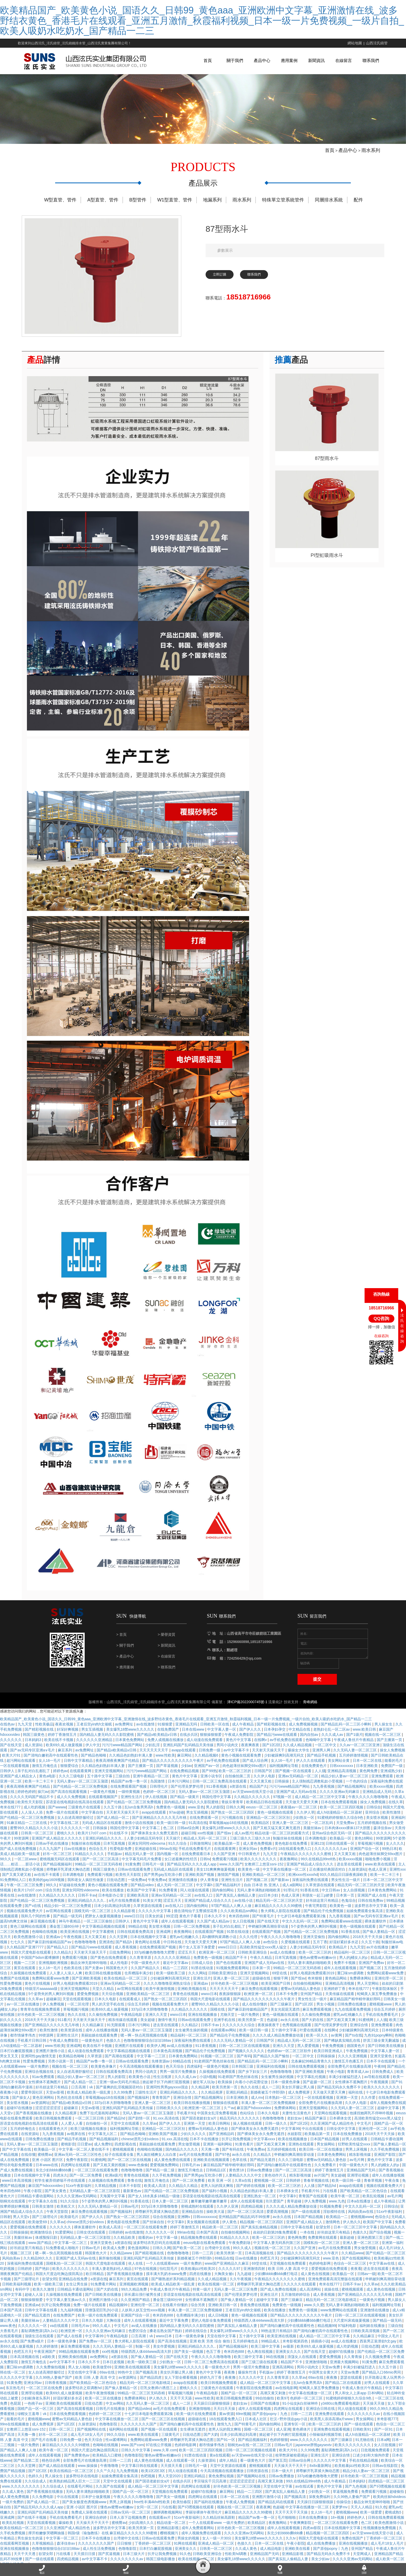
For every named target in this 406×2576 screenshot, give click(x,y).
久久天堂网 (118, 1946)
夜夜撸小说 (9, 2102)
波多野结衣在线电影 (82, 2485)
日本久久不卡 (215, 1925)
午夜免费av (157, 1889)
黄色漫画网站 (139, 2257)
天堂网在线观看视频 (331, 2122)
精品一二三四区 (176, 1977)
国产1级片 (354, 1744)
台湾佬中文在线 (218, 2257)
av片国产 (321, 2184)
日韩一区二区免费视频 (192, 1936)
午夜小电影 (336, 2081)
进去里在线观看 (350, 1873)
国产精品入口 (58, 1956)
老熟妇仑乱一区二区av (332, 1739)
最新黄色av (132, 2200)
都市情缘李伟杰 (23, 2044)
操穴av (43, 1801)
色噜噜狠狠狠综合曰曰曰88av (148, 2050)
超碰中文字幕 (388, 2117)
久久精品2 (190, 2034)
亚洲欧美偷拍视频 (73, 2366)
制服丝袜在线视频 (288, 1847)
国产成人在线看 (70, 2345)
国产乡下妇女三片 (253, 2081)
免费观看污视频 (225, 1868)
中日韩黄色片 (249, 1863)
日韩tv (205, 1868)
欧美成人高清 (155, 2195)
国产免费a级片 (32, 2350)
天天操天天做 (374, 2413)
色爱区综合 (138, 2340)
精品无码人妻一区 (140, 1863)
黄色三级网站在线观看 (28, 1936)
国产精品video (142, 1894)
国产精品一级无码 (68, 1925)
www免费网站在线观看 (339, 2319)
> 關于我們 (125, 1655)
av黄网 (337, 2044)
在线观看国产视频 (210, 1941)
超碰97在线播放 (19, 2117)
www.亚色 (196, 1816)
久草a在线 (243, 2190)
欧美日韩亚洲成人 (329, 2060)
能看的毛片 (394, 1770)
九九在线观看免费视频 (353, 2019)
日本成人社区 (256, 2428)
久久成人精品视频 (298, 1754)
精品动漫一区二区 (172, 2532)
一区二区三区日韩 (90, 2127)
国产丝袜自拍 (153, 2231)
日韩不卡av (87, 1905)
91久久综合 (178, 1853)
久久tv (291, 2547)
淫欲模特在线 (334, 2221)
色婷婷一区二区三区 (160, 1801)
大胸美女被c (224, 2283)
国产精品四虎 (151, 2387)
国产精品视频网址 (352, 1796)
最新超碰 (347, 2247)
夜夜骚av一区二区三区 (299, 1816)
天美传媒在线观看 (340, 2003)
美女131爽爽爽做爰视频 (216, 1879)
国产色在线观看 (229, 1972)
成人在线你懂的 (255, 2013)
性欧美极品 (44, 1733)
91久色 (381, 2516)
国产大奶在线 (313, 2029)
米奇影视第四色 (295, 2350)
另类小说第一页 (61, 2070)
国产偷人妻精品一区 (379, 1941)
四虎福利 (194, 2076)
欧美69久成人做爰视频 (64, 1754)
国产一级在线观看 (306, 2221)
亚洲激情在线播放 (183, 1889)
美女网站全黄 (339, 1770)
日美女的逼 (154, 1925)
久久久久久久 (11, 1749)
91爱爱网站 (64, 2242)
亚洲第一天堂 (347, 2107)
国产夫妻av (94, 1977)
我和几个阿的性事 (36, 1925)
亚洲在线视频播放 (203, 2024)
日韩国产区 (263, 1780)
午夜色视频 (73, 1946)
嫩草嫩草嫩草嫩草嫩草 (209, 2210)
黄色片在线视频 (38, 1993)
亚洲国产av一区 (207, 1775)
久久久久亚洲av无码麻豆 (340, 1801)
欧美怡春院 (182, 2511)
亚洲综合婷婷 (96, 2527)
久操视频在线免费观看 (28, 1982)
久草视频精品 (43, 2553)
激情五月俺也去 (45, 1775)
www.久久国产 (230, 1873)
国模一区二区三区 (259, 2439)
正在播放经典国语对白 (327, 1879)
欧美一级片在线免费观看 (98, 2324)
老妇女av (295, 2127)
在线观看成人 (130, 2008)
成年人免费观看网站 (198, 2537)
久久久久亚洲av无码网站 (77, 2205)
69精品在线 (182, 2070)
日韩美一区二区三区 (38, 1842)
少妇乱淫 (153, 1754)
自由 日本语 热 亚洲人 (262, 1894)
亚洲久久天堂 (156, 2024)
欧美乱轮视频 (374, 2205)
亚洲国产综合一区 (365, 1858)
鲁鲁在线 (134, 2190)
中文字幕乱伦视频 (312, 2086)
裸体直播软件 (376, 1930)
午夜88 (379, 2076)
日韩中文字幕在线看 (297, 2236)
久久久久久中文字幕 (155, 1920)
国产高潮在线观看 (120, 2065)
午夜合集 (392, 2190)
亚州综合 (373, 1822)
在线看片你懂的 (175, 2314)
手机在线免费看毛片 (195, 1858)
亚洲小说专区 (211, 1785)
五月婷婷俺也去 (23, 2138)
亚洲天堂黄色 (381, 2065)
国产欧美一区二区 (187, 2257)
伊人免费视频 (53, 2013)
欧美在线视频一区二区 (216, 2293)
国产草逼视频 (167, 1775)
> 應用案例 (125, 1676)
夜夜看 (356, 2278)
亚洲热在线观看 (301, 2153)
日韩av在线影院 (385, 2475)
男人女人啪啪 (79, 2376)
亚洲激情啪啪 (316, 2371)
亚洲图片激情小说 (50, 2060)
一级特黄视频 (129, 1801)
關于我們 (235, 60)
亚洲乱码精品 (237, 2102)
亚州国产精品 (311, 2003)
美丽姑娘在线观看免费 (99, 2044)
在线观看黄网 (81, 1780)
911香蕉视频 (217, 1796)
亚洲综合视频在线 (40, 2081)
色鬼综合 (348, 1910)
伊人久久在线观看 (311, 1770)
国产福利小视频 (215, 2200)
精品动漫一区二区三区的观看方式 (282, 1842)
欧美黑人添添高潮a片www (332, 2428)
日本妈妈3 (33, 1749)
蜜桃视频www (381, 2013)
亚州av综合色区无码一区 (332, 1842)
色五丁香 (214, 2361)
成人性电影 (119, 1972)
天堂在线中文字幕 (222, 2345)
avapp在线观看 (184, 1759)
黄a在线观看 (219, 2464)
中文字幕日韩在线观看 (140, 2475)
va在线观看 (59, 2335)
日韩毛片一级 (153, 1873)
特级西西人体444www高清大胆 (259, 2330)
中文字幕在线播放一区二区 (285, 1879)
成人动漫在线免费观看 (205, 1749)
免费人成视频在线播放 (166, 1749)
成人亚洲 (283, 2439)
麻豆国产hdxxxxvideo (254, 2117)
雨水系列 (369, 159)
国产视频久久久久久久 (246, 2060)
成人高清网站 (310, 2299)
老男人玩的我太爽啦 (217, 2195)
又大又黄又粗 (261, 1790)
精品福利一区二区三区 (352, 1962)
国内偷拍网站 (223, 1899)
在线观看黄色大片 (54, 2138)
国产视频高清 (146, 2382)
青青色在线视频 (186, 2003)
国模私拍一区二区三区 (322, 2252)
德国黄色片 (356, 2055)
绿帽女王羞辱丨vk (32, 2423)
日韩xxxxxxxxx (342, 1775)
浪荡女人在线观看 (302, 2366)
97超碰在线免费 (72, 1894)
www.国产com (132, 2454)
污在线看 (330, 2200)
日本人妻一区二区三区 (170, 2210)
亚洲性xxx (397, 1879)
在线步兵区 (189, 1744)
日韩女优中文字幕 (342, 2138)
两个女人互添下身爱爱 (197, 1956)
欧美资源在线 (72, 2039)
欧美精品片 (338, 1956)
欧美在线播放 (113, 1899)
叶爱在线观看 (311, 2039)
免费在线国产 (353, 2547)
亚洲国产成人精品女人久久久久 (57, 1847)
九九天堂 (25, 1733)
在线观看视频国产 (104, 1806)
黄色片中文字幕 (239, 1749)
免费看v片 (268, 1858)
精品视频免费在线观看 (199, 2247)
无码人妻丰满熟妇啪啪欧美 (259, 1899)
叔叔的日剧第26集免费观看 (275, 2242)
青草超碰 (294, 2210)
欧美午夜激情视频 (161, 1998)
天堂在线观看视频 (77, 2008)
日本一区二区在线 (368, 1770)
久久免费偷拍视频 (51, 2376)
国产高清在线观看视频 (69, 1801)
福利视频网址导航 (284, 1775)
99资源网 (22, 1847)
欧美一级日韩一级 (172, 1832)
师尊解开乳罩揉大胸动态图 (68, 1879)
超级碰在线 (261, 1987)
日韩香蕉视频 (56, 2392)
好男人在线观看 (355, 2148)
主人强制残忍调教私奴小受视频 (318, 1790)
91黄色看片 (244, 2153)
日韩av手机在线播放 (52, 1853)
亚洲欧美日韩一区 (223, 2314)
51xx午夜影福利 (79, 2195)
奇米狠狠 (315, 1987)
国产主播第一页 (390, 1749)
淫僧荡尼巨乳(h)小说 (102, 2319)
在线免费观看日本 (197, 1863)
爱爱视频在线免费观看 (28, 2236)
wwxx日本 (209, 2003)
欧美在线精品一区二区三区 (126, 1987)
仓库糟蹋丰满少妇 (139, 1982)
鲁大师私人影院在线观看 (281, 1920)
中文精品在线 (299, 1739)
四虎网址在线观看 (76, 2174)
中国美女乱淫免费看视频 (217, 2122)
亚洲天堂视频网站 (110, 1780)
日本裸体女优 (340, 2127)
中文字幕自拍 (92, 1822)
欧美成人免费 (114, 2257)
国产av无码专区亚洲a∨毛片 (33, 1759)
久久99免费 (123, 2102)
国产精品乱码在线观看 (276, 2511)
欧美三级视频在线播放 (89, 2138)
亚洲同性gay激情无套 (39, 2065)
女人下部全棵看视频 (181, 2387)
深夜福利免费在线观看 (310, 1889)
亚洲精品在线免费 (74, 2288)
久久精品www (121, 2262)
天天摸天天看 (172, 2475)
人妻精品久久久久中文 (244, 2184)
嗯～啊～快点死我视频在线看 (144, 2044)
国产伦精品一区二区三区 (385, 2262)
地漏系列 (212, 209)
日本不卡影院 (130, 2195)
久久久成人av (332, 1744)
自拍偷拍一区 (97, 2133)
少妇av (186, 1775)
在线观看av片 (160, 2527)
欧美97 (282, 2407)
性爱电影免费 (121, 1858)
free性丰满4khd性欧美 (152, 2511)
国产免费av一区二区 (96, 2350)
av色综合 (271, 1951)
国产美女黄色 (56, 2200)
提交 (317, 1688)
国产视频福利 (138, 2107)
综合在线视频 (164, 2226)
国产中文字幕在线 (17, 2159)
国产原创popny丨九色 (270, 2423)
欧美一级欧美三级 (171, 1982)
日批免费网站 (120, 1962)
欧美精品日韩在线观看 (265, 1811)
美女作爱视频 (164, 2356)
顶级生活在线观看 (40, 2345)
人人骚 (320, 1780)
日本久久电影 (106, 2008)
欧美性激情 (392, 1822)
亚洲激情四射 (254, 2278)
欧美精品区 (260, 1832)
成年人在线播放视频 (102, 2039)
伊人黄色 (230, 2231)
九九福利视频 (71, 2319)
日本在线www (193, 1739)
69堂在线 (280, 1982)
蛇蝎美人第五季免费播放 (377, 2003)
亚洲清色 (106, 1951)
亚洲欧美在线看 (298, 2558)
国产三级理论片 (45, 2226)
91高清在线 (198, 1832)
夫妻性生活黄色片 (297, 2122)
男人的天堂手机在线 (108, 2013)
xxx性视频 (206, 1842)
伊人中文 (92, 1754)
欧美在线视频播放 (293, 2148)
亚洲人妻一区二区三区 (290, 1832)
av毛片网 (357, 2169)
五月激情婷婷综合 (296, 2304)
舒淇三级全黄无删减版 (381, 2050)
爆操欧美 (66, 2532)
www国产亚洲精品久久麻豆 (227, 2273)
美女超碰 (148, 2029)
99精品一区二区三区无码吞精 (99, 1873)
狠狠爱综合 (69, 1775)
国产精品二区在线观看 (343, 2392)
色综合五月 (98, 1858)
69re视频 (243, 2423)
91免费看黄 (168, 1899)
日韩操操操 (326, 2065)
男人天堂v (21, 2226)
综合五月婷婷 (138, 2013)
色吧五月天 (269, 2267)
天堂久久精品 (103, 1998)
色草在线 (240, 2169)
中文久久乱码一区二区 (300, 1930)
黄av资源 (226, 2423)
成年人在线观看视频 (178, 1930)
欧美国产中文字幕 (142, 1899)
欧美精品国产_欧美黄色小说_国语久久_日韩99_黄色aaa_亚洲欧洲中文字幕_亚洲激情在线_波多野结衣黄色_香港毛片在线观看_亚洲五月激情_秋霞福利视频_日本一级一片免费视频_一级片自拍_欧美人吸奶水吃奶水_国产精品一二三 (202, 20)
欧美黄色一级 (249, 1879)
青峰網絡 (310, 1711)
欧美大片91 (11, 1765)
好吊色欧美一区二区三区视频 (235, 1993)
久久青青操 (353, 2366)
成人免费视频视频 (304, 1733)
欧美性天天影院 (30, 1811)
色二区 (169, 1837)
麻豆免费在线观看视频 (260, 1998)
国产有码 (244, 2065)
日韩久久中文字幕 (136, 2459)
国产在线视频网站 (357, 2267)
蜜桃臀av (45, 2164)
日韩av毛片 (130, 2216)
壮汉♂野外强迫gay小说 (289, 2428)
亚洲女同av (248, 1858)
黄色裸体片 (301, 2439)
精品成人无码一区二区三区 (205, 1847)
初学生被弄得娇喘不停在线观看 (60, 2190)
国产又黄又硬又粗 (17, 1884)
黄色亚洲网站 (43, 2107)
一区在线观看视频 (15, 1775)
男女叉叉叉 (9, 2065)
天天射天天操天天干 (269, 1759)
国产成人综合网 (255, 1770)
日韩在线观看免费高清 (135, 1941)
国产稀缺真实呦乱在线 (342, 2050)
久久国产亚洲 (224, 1863)
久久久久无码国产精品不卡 (32, 1806)
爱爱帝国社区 (32, 2102)
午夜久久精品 (261, 1967)
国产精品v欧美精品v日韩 (157, 1744)
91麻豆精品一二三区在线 (27, 1832)
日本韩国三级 (242, 2076)
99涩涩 (171, 1925)
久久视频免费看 (378, 2366)
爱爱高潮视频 (277, 2221)
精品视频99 (118, 2314)
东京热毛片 (15, 2397)
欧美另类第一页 (251, 2029)
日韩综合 (373, 1816)
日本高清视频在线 (260, 2262)
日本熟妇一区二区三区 (283, 2107)
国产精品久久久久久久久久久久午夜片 (173, 1770)
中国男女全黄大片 (324, 2382)
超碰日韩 (188, 1842)
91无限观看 (116, 2034)
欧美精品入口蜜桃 (107, 2464)
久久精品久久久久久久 (252, 1806)
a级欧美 (49, 2366)
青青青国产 (161, 2107)
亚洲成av (54, 1946)
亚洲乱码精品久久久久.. (105, 1847)
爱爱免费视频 (88, 2003)
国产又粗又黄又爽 (342, 2029)
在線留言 (343, 60)
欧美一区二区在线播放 (103, 2407)
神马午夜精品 (70, 1930)
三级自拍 (123, 1785)
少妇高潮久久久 (141, 2532)
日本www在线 (47, 2174)
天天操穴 (173, 1847)
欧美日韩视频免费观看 (54, 2127)
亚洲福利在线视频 (271, 2076)
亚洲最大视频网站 (345, 2371)
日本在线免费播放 (348, 2143)
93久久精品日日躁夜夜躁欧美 (344, 1884)
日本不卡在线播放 (205, 2148)
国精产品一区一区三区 (239, 2402)
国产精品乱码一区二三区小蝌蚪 (346, 1733)
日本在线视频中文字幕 (149, 1946)
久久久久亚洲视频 (353, 2065)
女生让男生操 (77, 2293)
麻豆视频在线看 (43, 1930)
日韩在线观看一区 (340, 1853)
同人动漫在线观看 (195, 1899)
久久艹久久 (105, 2480)
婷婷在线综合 (196, 2340)
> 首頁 (121, 1644)
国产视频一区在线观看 (294, 1780)
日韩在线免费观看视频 (306, 2076)
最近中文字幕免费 (174, 2330)
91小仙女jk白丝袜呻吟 (300, 2413)
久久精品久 (63, 1962)
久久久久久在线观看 (300, 2293)
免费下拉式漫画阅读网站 (99, 2122)
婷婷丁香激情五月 (63, 1744)
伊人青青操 (209, 1889)
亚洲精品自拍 (193, 2221)
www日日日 (133, 1925)
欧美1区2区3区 (153, 2480)
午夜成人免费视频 (241, 2511)
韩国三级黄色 (34, 1744)
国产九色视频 (356, 2496)
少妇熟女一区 (304, 1827)
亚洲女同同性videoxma (147, 1853)
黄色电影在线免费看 (291, 1853)
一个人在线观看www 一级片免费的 (174, 2273)
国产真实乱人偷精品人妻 (236, 1905)
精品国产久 (258, 1796)
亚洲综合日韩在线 (321, 2418)
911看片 (64, 2029)
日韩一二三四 (203, 2262)
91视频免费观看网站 (233, 1977)
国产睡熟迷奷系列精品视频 (173, 2288)
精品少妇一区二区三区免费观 (68, 1915)
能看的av (146, 2247)
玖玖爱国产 (275, 2210)
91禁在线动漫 (238, 1941)
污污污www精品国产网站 (122, 1754)
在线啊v (261, 1749)
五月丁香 (320, 1951)
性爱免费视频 (11, 1993)
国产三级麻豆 (281, 2013)
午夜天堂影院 (57, 2221)
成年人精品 (228, 2470)
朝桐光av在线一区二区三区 (250, 2454)
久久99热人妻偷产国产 (54, 2387)
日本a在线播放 (359, 2210)
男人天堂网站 (368, 1993)
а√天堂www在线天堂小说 (253, 1801)
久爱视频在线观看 (296, 1951)
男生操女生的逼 (30, 2547)
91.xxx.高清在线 (166, 2127)
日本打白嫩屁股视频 (17, 2060)
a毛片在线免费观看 (125, 1910)
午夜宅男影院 (316, 1915)
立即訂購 (223, 285)
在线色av (8, 1733)
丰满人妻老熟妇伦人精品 (112, 2278)
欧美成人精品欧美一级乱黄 (89, 2102)
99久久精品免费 (134, 2299)
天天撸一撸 (210, 2159)
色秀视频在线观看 (297, 2034)
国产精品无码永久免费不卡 (339, 2096)
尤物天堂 (228, 2024)
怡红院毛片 (169, 2278)
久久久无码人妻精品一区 (233, 2050)
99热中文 (125, 2382)
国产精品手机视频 (322, 1765)
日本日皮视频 (114, 2371)
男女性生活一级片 (346, 1889)
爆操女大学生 (299, 1759)
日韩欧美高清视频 (366, 2340)
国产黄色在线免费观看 (109, 1967)
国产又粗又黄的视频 (110, 2174)
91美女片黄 (152, 1910)
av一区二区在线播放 (23, 2013)
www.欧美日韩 (365, 1739)
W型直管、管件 (60, 209)
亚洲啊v (184, 2226)
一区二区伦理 (78, 2013)
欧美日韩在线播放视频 (103, 1982)
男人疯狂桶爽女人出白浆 (156, 2164)
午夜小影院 (33, 2200)
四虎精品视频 (252, 2216)
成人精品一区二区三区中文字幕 (320, 1806)
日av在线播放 (75, 1858)
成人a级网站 (292, 1894)
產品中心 (262, 60)
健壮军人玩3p (204, 2091)
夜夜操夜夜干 (269, 2034)
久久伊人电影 (264, 1785)
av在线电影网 (286, 2397)
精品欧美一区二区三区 (220, 2236)
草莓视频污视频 (371, 1853)
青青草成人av (358, 2081)
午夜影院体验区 (385, 1998)
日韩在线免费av (371, 1910)
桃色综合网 (51, 2470)
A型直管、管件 (102, 209)
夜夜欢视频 (64, 1733)
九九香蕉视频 (324, 1796)
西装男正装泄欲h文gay (378, 2350)
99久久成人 (242, 2257)
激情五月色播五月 (349, 2070)
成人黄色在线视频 (316, 2283)
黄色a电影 (48, 1785)
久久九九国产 (50, 1858)
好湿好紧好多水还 (344, 1951)
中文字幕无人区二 (103, 2143)
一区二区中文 (326, 1754)
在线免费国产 (168, 1739)
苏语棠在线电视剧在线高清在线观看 (75, 1811)
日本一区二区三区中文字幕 (356, 2236)
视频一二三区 (25, 1972)
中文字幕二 (151, 1837)
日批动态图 (116, 1889)
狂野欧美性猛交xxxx (355, 2153)
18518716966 (248, 309)
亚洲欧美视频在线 (192, 1998)
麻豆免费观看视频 (317, 2019)
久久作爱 (368, 2107)
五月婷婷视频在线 (372, 1832)
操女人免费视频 (392, 1759)
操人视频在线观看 (248, 2133)
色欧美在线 (73, 1977)
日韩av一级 (366, 2283)
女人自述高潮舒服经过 (76, 1827)
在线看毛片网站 (80, 2496)
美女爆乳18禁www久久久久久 (130, 1739)
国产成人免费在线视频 (279, 2299)
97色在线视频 (145, 2278)
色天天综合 (175, 2076)
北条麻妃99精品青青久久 (311, 2070)
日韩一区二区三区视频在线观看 (251, 2459)
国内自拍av (309, 1744)
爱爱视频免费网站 (165, 2174)
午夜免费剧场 (240, 2252)
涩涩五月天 (172, 1910)
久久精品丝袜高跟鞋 (219, 2527)
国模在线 (218, 2019)
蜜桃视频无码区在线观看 (60, 1868)
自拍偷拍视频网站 (308, 1993)
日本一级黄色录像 (286, 2091)
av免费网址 (124, 1733)
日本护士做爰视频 (96, 2506)
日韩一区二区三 (62, 2439)
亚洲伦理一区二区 (389, 1987)
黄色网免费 (369, 1780)
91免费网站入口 (13, 1889)
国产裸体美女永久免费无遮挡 (155, 1842)
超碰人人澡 (34, 2304)
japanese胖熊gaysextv (314, 2454)
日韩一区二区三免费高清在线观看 (220, 1790)
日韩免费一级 (210, 1759)
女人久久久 (395, 1853)
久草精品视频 (106, 2195)
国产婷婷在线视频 (251, 2195)
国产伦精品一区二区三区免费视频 (80, 1796)
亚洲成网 (164, 1941)
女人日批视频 (244, 1930)
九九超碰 (244, 2283)
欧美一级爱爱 (371, 2521)
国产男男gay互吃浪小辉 (163, 1884)
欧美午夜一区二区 (346, 2205)
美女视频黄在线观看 (203, 2231)
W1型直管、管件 (174, 209)
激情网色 (333, 2231)
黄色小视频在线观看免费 (241, 1765)
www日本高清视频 (17, 2190)
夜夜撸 (230, 2382)
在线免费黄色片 (314, 1775)
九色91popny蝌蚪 (378, 2044)
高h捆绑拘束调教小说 (219, 1946)
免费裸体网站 (361, 1987)
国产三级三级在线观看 (260, 2371)
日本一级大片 (282, 2480)
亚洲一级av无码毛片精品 (120, 2091)
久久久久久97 (229, 2278)
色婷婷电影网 (320, 2273)
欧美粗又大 (66, 2216)
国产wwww (57, 1816)
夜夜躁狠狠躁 (230, 2003)
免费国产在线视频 (15, 1987)
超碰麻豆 (53, 2008)
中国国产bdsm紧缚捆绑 (40, 1967)
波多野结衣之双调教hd (84, 2397)
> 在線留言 (166, 1665)
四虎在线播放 (200, 2283)
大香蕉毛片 (9, 2340)
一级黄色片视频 (103, 1801)
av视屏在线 (76, 2143)
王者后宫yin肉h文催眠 (94, 1733)
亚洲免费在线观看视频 (332, 2439)
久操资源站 (357, 1879)
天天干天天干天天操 (292, 2521)
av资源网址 (40, 2112)
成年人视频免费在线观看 (201, 2542)
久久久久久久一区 (76, 1837)
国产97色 (222, 2164)
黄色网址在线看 (148, 1951)
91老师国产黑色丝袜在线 (214, 2070)
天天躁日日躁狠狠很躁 (212, 2413)
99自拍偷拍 (265, 2407)
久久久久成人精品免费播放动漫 (278, 2044)
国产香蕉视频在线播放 (34, 2122)
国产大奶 (211, 2444)
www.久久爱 (313, 2314)
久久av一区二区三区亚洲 (360, 1754)
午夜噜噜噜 (109, 2475)
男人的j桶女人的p (353, 1967)
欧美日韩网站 (219, 2133)
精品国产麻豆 (316, 2127)
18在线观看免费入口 (295, 1858)
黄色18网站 (364, 1847)
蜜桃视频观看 (123, 2159)
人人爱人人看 (72, 2133)
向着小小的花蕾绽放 (252, 2091)
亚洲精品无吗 (186, 1733)
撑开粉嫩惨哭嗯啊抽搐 (47, 2542)
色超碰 (273, 2029)
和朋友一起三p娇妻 (318, 1905)
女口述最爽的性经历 (181, 1868)
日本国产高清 (207, 2242)
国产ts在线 (353, 2044)
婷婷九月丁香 (211, 2387)
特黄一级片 (202, 2299)
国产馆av (225, 1842)
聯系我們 (371, 60)
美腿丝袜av (313, 1837)
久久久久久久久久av (331, 1858)
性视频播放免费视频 (380, 2537)
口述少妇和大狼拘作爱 (371, 2464)
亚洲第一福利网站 (218, 2153)
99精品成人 (270, 2350)
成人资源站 (34, 1754)
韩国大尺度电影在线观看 (31, 1962)
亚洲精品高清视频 (342, 1780)
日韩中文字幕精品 (79, 1770)
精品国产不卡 (236, 1967)
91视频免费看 (331, 2216)
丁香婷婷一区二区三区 (384, 2547)
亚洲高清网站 (283, 2376)
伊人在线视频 (156, 1806)
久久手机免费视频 (385, 2159)
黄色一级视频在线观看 (275, 1822)
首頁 (208, 60)
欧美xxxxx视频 (381, 1796)
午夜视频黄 (379, 2091)
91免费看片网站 (104, 2293)
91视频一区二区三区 (218, 2065)
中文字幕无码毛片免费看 (142, 1868)
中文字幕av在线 (382, 2273)
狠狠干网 (281, 1987)
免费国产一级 (392, 1775)
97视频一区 (283, 1806)
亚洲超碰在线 (146, 1858)
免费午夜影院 (77, 2169)
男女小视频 (326, 2013)
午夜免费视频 (333, 2055)
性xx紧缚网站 (116, 2449)
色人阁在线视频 (260, 2361)
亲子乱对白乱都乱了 (34, 1780)
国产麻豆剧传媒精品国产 (248, 2019)
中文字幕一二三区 (152, 2065)
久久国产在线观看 (111, 2496)
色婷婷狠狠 (279, 2449)
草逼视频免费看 (346, 2501)
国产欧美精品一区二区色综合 (364, 2200)
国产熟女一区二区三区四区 (233, 1822)
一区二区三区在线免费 (44, 2397)
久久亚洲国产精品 (136, 2309)
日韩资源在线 (258, 2480)
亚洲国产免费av (372, 1972)
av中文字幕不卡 (236, 1759)
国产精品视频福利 (58, 1873)
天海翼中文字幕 (113, 2205)
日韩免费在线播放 (352, 2013)
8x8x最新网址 (320, 2475)
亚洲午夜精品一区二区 (151, 1785)
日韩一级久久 (276, 2133)
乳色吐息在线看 (70, 2107)
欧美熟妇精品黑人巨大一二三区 (75, 2490)
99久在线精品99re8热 (319, 1868)
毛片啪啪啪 (287, 2527)
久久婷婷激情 (47, 2356)
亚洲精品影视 (168, 2537)
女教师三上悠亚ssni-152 (264, 1873)
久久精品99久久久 (38, 2267)
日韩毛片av (191, 2174)
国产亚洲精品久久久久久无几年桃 (159, 1827)
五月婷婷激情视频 (354, 1765)
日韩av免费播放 (260, 2179)
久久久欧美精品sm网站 (239, 1920)
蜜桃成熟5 (393, 2521)
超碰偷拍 (397, 2501)
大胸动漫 (114, 2330)
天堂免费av (346, 1832)
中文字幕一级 (167, 2247)
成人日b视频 (218, 2324)
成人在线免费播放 (322, 2553)
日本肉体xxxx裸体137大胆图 (347, 1837)
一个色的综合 (357, 1790)
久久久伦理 (248, 1946)
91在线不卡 (119, 1842)
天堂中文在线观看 (125, 2133)
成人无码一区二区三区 (175, 1894)
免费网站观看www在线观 (342, 1930)
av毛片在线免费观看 (196, 2164)
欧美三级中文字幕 (266, 2356)
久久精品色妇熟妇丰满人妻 (131, 1765)
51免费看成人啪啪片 (63, 2257)
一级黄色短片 (92, 2050)
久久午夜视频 (241, 2288)
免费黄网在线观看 (323, 2247)
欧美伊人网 (156, 2055)
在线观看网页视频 (15, 2553)
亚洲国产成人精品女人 (18, 1785)
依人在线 (136, 2273)
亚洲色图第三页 (370, 2247)
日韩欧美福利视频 (17, 2293)
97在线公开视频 (159, 2454)
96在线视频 (275, 2366)
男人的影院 (215, 1816)
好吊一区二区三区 (58, 1863)
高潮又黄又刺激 (273, 2402)
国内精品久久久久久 (182, 2159)
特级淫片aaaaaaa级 (41, 1998)
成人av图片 (243, 1842)
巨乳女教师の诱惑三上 (159, 2397)
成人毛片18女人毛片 (87, 2444)
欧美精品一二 (337, 2226)
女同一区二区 (147, 2516)
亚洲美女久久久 (289, 2361)
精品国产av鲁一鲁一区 (129, 1790)
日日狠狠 (125, 2553)
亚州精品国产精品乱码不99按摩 (245, 2226)
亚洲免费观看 (382, 1785)
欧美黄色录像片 (104, 2076)
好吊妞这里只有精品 (322, 1910)
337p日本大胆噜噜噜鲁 (150, 2019)
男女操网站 (326, 2153)
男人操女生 (384, 1733)
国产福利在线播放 (209, 2511)
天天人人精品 (362, 2516)
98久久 (6, 1868)
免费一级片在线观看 (62, 1822)
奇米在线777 (10, 1816)
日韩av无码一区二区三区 (130, 2521)
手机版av (115, 1863)
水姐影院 (295, 2143)
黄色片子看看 (190, 1925)
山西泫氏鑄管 (377, 43)
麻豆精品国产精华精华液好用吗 (355, 2008)
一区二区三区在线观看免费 (96, 2179)
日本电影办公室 (111, 1905)
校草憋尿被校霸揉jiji (291, 2464)
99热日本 (389, 1858)
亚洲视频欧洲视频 (54, 1972)
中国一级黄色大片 (146, 1972)
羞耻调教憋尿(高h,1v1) (40, 2340)
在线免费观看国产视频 (129, 1796)
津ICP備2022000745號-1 (247, 1711)
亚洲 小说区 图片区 (48, 2169)
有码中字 (23, 2299)
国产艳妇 (42, 2278)
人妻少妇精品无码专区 (145, 1847)
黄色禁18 (237, 2179)
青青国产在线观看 (314, 2205)
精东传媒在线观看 (123, 2029)
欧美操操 (225, 2091)
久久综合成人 (36, 2490)
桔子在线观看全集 (120, 2164)
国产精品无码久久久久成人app (192, 1873)
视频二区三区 (21, 2262)
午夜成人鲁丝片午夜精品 (354, 1749)
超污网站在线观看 (21, 1770)
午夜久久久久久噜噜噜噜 (368, 1806)
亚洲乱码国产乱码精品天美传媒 (189, 1754)
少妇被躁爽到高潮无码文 (284, 1765)
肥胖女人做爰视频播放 (103, 1925)
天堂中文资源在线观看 (228, 2475)
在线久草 (395, 1811)
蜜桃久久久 (66, 1842)
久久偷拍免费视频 (104, 2024)
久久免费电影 (43, 2506)
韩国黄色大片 (117, 1977)
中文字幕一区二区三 (71, 2252)
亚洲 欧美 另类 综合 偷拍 (210, 2350)
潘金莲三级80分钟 (64, 1936)
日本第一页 (345, 1905)
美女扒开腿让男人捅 (298, 2096)
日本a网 (383, 2449)
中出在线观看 (313, 2138)
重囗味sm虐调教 (351, 1982)
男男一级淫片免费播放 (178, 2081)
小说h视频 (207, 2086)
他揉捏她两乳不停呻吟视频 (372, 2122)
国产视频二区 (257, 1889)
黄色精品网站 (336, 1987)
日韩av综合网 (188, 1837)
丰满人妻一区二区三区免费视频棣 (268, 2112)
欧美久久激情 (44, 2299)
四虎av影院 (312, 2537)
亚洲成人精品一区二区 (216, 2553)
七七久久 (18, 1951)
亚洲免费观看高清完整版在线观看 (336, 2288)
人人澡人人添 (32, 1822)
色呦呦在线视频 (45, 1941)
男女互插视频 (92, 1739)
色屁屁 (16, 2413)
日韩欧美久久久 (169, 2117)
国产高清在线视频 (173, 2350)
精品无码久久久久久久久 (240, 2127)
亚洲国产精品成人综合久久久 (310, 1873)
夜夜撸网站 (289, 1868)
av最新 (289, 2356)
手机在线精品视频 (364, 2470)
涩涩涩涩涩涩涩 (48, 2117)
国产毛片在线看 (44, 2449)
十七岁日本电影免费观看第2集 (302, 1925)
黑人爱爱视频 (308, 2055)
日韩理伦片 (159, 1796)
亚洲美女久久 (186, 2558)
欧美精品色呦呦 (72, 2065)
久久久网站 (197, 1982)
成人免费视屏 (299, 2102)
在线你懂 (28, 2164)
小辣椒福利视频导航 (326, 2444)
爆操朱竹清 (247, 2382)
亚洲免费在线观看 (330, 2423)
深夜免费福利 (320, 2506)
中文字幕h (205, 1894)
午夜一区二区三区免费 (25, 1894)
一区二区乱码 (322, 1832)
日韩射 (5, 2226)
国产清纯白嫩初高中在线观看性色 (51, 1765)
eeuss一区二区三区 (262, 1816)
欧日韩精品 (95, 2283)
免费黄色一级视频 (171, 1816)
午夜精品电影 (132, 2024)
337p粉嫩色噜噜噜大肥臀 (155, 1962)
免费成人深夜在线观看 (89, 2521)
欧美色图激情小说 (29, 1946)
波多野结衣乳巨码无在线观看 (157, 2252)
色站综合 (247, 2122)
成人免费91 (103, 2153)
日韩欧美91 (362, 2439)
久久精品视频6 (206, 1765)
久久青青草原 (140, 1967)
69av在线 (107, 2382)
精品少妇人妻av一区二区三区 (345, 1785)
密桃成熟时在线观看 (198, 2216)
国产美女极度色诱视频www (84, 2511)
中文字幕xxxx (264, 2148)
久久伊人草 (305, 1822)
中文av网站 (115, 2413)
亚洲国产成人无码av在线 (296, 1801)
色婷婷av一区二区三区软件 (289, 2060)
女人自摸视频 (354, 1899)
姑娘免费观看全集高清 (365, 1920)
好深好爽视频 (68, 1739)
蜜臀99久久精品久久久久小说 (34, 1837)
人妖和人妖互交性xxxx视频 (143, 2319)
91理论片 (290, 1899)
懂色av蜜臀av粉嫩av (117, 2516)
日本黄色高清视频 (168, 2060)
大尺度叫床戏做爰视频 (352, 2330)
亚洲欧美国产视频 (200, 1884)
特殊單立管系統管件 (283, 209)
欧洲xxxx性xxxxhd (303, 1884)
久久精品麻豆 (93, 2034)
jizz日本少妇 (268, 1905)
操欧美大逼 (216, 2221)
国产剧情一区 (139, 2127)
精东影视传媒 (360, 2164)
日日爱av (84, 2153)
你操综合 (344, 2511)
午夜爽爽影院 (301, 2532)
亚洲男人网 (321, 1759)
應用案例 (289, 60)
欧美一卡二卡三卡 (40, 1790)
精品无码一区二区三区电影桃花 (332, 2309)
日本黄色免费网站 (130, 1749)
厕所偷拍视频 (110, 2267)
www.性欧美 (165, 1765)
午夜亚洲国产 (45, 2361)
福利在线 (356, 2102)
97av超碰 (176, 1822)
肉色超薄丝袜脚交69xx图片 (244, 1775)
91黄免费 (132, 1873)
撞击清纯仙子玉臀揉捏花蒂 (196, 1920)
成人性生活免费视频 (99, 2558)
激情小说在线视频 (140, 1832)
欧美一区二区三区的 (235, 1780)
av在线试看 (305, 2496)
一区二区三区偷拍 (98, 1930)
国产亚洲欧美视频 (87, 1987)
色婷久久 (35, 2485)
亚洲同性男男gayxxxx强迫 (167, 2096)
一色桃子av (34, 2413)
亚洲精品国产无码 (361, 2179)
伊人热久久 (352, 2231)
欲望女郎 (323, 2236)
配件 (358, 209)
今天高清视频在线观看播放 (141, 2076)
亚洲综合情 (359, 2034)
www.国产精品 (40, 2252)
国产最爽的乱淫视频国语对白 (120, 2096)
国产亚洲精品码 (222, 2143)
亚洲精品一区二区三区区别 (268, 1827)
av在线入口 (204, 1905)
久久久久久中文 (251, 2387)
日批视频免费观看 (376, 2459)
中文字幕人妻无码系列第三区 (277, 2252)
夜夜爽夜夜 (250, 1754)
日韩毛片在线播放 (111, 2418)
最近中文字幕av (176, 1972)
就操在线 (332, 2299)
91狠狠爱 (165, 1733)
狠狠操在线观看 (226, 2112)
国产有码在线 (233, 2159)
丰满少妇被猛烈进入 (345, 2086)
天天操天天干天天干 (291, 2475)
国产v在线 (33, 1915)
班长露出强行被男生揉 (143, 2304)
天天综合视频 (113, 2003)
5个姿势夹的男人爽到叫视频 (314, 1936)
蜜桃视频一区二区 (269, 2190)
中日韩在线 (173, 1951)
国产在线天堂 (11, 1754)
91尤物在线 (365, 2449)
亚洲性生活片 (132, 1806)
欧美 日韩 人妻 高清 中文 (288, 2278)
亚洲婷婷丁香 (335, 1998)
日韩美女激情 (43, 2216)
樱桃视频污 (169, 2542)
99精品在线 (137, 1936)
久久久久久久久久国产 (139, 2433)
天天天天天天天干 (154, 1759)
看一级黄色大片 (218, 2376)
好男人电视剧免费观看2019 (312, 1982)
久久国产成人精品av (214, 1930)
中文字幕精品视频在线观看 (104, 1936)
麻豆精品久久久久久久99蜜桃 (279, 1915)
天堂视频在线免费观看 (288, 2273)
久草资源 (95, 2065)
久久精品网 (200, 2096)
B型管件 (137, 209)
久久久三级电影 (72, 1785)
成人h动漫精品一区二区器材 (339, 1822)
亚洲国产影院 (385, 2164)
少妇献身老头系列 (36, 2407)
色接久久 (114, 2050)
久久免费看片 (325, 2174)
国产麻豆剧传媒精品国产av (50, 1951)
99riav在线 (167, 1858)
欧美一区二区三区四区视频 (342, 1816)
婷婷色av (60, 1780)
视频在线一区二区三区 (383, 1744)
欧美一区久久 (317, 2044)
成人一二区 (271, 2096)
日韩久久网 (235, 1816)
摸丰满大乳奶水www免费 (166, 2283)
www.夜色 (8, 2335)
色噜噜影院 (108, 2433)
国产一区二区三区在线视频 (129, 2169)
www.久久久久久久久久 (309, 2449)
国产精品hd (116, 2127)
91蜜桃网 (366, 2029)
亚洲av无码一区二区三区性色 (78, 2164)
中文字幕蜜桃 (103, 1941)
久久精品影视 (124, 1920)
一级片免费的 (248, 2024)
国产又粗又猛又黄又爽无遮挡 (277, 1837)
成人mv (257, 2107)
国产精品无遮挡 (263, 2169)
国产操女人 (21, 2107)
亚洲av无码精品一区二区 (298, 1785)
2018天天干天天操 (368, 1946)
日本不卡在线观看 (381, 2070)
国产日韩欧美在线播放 (386, 2055)
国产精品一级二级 (161, 2179)
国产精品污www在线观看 (277, 1744)
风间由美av (11, 2267)
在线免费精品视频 (185, 1780)
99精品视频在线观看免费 (79, 2361)
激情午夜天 (167, 2029)
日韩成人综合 (202, 1972)
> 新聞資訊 (166, 1655)
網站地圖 (354, 43)
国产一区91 (384, 2439)
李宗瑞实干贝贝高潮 (210, 2490)
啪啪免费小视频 (378, 1868)
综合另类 (52, 1899)
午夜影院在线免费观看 (254, 2397)
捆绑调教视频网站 (168, 2521)
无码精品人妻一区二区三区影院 (95, 2200)
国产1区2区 (271, 1754)
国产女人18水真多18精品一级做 (154, 2205)
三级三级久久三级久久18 (250, 1847)
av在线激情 (146, 1733)
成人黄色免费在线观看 (172, 2169)
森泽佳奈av (383, 1837)
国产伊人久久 (250, 1739)
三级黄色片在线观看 (85, 1816)
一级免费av (137, 1889)
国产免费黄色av (77, 2464)
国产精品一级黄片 (185, 1806)
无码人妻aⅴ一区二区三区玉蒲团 (83, 1790)
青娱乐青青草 (232, 1811)
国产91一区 (226, 2449)
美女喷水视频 (377, 1827)
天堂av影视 (55, 2102)
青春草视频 (373, 2190)
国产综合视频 (380, 2242)
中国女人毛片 (389, 2345)
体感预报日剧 (46, 2247)
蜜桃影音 (68, 2153)
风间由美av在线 (361, 2221)
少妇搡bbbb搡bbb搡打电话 (277, 2283)
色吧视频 (148, 2485)
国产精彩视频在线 (272, 1733)
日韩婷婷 (293, 2190)
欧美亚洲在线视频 (75, 1941)
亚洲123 (317, 1853)
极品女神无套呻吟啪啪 (89, 1972)
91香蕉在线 (310, 1899)
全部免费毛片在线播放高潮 (350, 2076)
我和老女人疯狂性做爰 (86, 1889)
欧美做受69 (38, 2231)
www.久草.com (165, 2459)
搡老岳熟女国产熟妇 (166, 2340)
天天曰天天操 (224, 2418)
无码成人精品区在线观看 (102, 1832)
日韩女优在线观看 (91, 2242)
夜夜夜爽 (263, 2516)
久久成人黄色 (13, 2501)
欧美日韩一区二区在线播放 (321, 2159)
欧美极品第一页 (227, 1853)
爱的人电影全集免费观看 (211, 2330)
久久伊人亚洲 (227, 2216)
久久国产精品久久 (146, 1977)
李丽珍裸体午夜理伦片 (204, 2521)
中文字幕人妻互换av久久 (66, 2309)
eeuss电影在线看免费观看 (205, 2252)
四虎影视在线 (125, 2153)
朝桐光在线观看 (13, 2210)
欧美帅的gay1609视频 (47, 1889)
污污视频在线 (232, 1827)
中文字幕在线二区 (65, 1832)
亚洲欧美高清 (138, 1905)
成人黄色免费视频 (258, 1853)
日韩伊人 (8, 1780)
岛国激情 (158, 1790)
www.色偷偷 (138, 2174)
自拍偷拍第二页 (238, 1785)
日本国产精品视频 (325, 2148)
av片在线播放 (377, 1956)
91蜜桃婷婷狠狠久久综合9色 (340, 1827)
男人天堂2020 (170, 2485)
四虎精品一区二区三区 (386, 2490)
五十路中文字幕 (100, 1785)
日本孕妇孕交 (275, 1739)
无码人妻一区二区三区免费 (236, 2299)
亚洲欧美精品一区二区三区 (264, 1884)
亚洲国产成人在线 (372, 1905)
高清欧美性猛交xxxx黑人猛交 (264, 1956)
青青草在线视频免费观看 (40, 2019)
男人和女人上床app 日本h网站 (360, 2402)
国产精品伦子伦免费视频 (323, 1920)
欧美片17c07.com (92, 1842)
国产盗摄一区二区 (318, 2091)
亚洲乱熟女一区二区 (260, 2205)
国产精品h (124, 1951)
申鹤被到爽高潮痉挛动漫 (268, 1936)
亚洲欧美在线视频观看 (211, 2169)
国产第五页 (278, 2470)
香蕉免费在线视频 (255, 2314)
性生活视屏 (162, 2086)
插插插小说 (320, 2350)
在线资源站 (30, 2143)
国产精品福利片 (228, 1894)
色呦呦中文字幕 (319, 1749)
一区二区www (26, 1868)
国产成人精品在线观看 (57, 2475)
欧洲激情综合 (41, 2242)
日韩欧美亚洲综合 (253, 1962)
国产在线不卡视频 (32, 2527)
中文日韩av (331, 1899)
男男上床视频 (356, 2159)
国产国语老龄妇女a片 (200, 2127)
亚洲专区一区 (295, 2433)
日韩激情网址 (201, 1853)
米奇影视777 (387, 2428)
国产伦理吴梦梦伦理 (187, 1796)
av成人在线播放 (283, 1962)
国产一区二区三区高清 (101, 1868)
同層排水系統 (329, 209)
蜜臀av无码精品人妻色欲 (301, 1998)
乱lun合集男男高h (139, 1816)
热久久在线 (77, 2024)
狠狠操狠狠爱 (211, 1744)
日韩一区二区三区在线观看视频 (245, 2055)
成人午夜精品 (243, 1733)
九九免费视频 (127, 2480)
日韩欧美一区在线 (215, 1733)
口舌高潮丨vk (82, 2096)
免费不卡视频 (345, 1972)
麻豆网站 (185, 1765)
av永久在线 (290, 2029)
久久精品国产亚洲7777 (25, 1956)
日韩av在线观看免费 (134, 1879)
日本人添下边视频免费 (128, 2527)
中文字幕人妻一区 (222, 1739)
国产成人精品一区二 (113, 1827)
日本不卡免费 (287, 2003)
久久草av (36, 2008)
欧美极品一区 (341, 1847)
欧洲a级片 (113, 2184)
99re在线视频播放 (15, 2433)
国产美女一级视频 (189, 2361)
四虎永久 (60, 2184)
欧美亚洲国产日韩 (276, 1993)
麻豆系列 (65, 1759)
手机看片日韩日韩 (32, 2050)
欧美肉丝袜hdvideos (389, 2506)
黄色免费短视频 (221, 2485)
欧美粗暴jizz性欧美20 (198, 2278)
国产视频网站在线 (92, 2439)
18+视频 (338, 2527)
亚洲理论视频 (358, 2184)
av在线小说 (244, 1910)
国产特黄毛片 (263, 1925)
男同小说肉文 (227, 1754)
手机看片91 (186, 2122)
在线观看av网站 (224, 2039)
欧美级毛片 (69, 2226)
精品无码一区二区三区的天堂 (361, 1894)
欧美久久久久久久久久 (259, 1868)
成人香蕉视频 (126, 1956)
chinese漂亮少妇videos (140, 2148)
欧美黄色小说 (140, 2086)
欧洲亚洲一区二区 (259, 2003)
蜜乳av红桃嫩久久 (185, 1946)
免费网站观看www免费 (386, 1982)
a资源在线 (238, 1796)
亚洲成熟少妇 (391, 1780)
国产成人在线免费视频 (18, 1858)
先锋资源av (161, 2070)
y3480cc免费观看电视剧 (341, 2413)
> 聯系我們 (166, 1676)
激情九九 (225, 2433)
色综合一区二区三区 (350, 2273)
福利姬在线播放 (372, 2335)
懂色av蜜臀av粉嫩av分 (318, 1967)
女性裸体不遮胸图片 (45, 2091)
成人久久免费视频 (72, 1806)
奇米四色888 (239, 1925)
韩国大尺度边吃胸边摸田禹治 (59, 2283)
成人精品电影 (271, 2558)
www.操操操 (88, 2475)
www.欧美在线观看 (380, 1873)
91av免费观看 (43, 2086)
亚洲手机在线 (225, 2029)
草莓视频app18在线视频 (229, 1832)
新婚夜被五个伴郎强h (268, 2102)
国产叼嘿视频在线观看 (387, 2496)
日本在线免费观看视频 (339, 1811)
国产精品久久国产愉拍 (271, 2065)
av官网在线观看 (59, 1920)
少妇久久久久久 (193, 2143)
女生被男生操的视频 (192, 2039)
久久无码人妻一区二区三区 (355, 1759)
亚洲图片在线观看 (130, 2055)
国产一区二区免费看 (86, 2184)
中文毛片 (364, 2133)
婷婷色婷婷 (26, 1801)
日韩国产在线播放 (265, 2413)
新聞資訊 (316, 60)
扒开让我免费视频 (237, 2148)
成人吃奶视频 (35, 1816)
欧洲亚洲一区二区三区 (217, 1962)
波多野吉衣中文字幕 (371, 1915)
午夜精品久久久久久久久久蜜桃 (306, 1863)
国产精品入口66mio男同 (382, 2382)
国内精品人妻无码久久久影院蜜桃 (107, 1744)
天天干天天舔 (181, 2407)
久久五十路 (113, 1816)
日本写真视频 (114, 1853)
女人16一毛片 (50, 1770)
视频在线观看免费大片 (25, 1920)
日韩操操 (282, 1790)
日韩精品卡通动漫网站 (36, 2205)
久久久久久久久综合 (239, 2034)
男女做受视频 (189, 2153)
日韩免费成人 (383, 2081)
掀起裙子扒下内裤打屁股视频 (166, 2091)
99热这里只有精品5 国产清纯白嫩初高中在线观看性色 (305, 2340)
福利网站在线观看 (124, 2439)
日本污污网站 (179, 1790)
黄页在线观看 (25, 1977)
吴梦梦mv (340, 2516)
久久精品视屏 (212, 2102)
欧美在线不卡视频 (59, 1749)
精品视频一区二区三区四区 (262, 2231)
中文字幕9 (288, 2205)
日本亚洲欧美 (367, 1775)
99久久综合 (116, 2444)
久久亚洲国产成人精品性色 (332, 2133)
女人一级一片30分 (217, 2547)
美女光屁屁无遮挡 (286, 2019)
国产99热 (209, 1780)
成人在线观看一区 (181, 2470)
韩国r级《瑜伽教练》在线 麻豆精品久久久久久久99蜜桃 (113, 2542)
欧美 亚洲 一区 (220, 2190)
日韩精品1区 (216, 2179)
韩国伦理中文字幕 (217, 1806)
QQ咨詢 (381, 1318)
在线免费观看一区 (205, 1827)
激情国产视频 (228, 1884)
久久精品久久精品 (184, 2195)
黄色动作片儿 (275, 2184)
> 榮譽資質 (166, 1644)
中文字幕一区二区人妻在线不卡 (84, 2159)
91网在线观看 (185, 2553)
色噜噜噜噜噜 (85, 1951)
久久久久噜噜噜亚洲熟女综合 (167, 1993)
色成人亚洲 (377, 1879)
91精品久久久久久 (90, 1863)
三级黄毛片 (170, 2444)
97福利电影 (347, 2335)
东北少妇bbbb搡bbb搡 (53, 2179)
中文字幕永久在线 (43, 2210)
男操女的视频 (188, 2547)
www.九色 (337, 2210)
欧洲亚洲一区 (72, 2340)
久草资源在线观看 (321, 1894)
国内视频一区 (168, 1863)
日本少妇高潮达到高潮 (112, 1915)
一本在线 (307, 2242)
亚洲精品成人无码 (378, 1801)
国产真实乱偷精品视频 (259, 2236)
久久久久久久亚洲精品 (94, 1749)
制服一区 (143, 2356)
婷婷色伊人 (356, 2527)
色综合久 (382, 2226)
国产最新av (280, 1889)
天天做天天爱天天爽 (302, 1811)
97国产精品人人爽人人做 (231, 1915)
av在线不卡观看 (47, 1884)
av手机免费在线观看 (287, 1749)
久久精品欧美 (124, 2247)
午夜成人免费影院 (239, 1744)
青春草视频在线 (316, 2190)
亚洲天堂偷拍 (314, 1946)
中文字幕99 (290, 2138)
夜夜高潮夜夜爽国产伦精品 (118, 1770)
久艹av (229, 2117)
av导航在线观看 (377, 2086)
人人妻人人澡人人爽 (66, 1982)
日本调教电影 (316, 1847)
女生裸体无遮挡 (193, 2439)
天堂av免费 (331, 2376)
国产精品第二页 (26, 2470)
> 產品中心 (125, 1665)
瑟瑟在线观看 (351, 2387)
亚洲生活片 (202, 1987)
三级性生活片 (146, 2102)
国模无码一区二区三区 (93, 1920)
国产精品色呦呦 (94, 1765)
